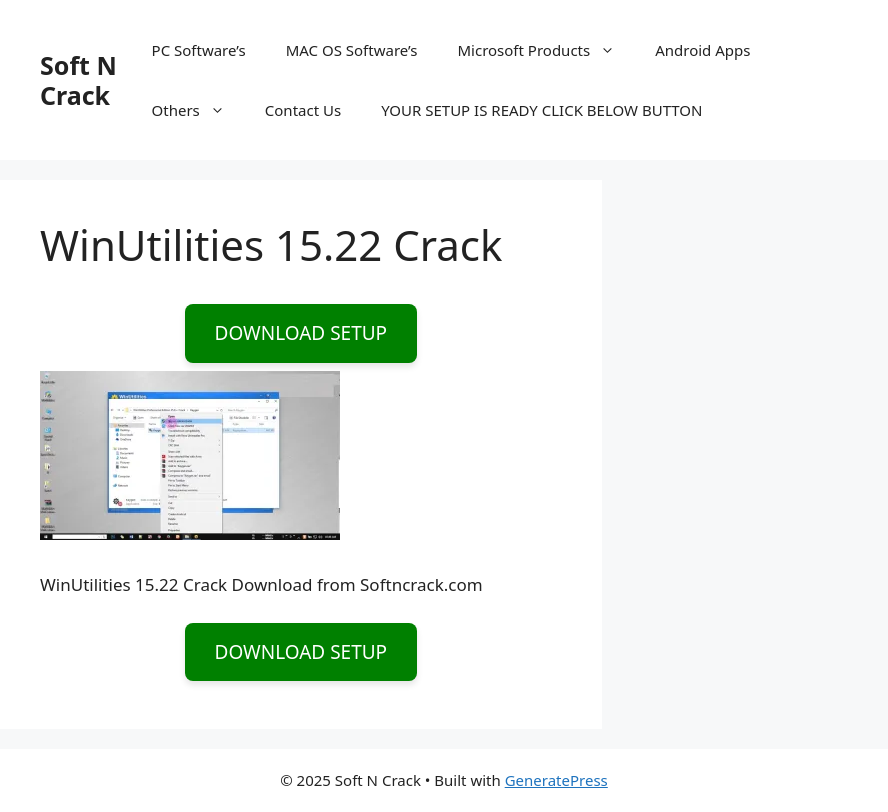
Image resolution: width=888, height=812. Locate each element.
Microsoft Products (546, 50)
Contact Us (303, 110)
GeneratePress (556, 780)
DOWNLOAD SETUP (301, 333)
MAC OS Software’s (352, 50)
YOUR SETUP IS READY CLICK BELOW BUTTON (541, 110)
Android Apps (702, 50)
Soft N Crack (78, 80)
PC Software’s (199, 50)
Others (198, 110)
